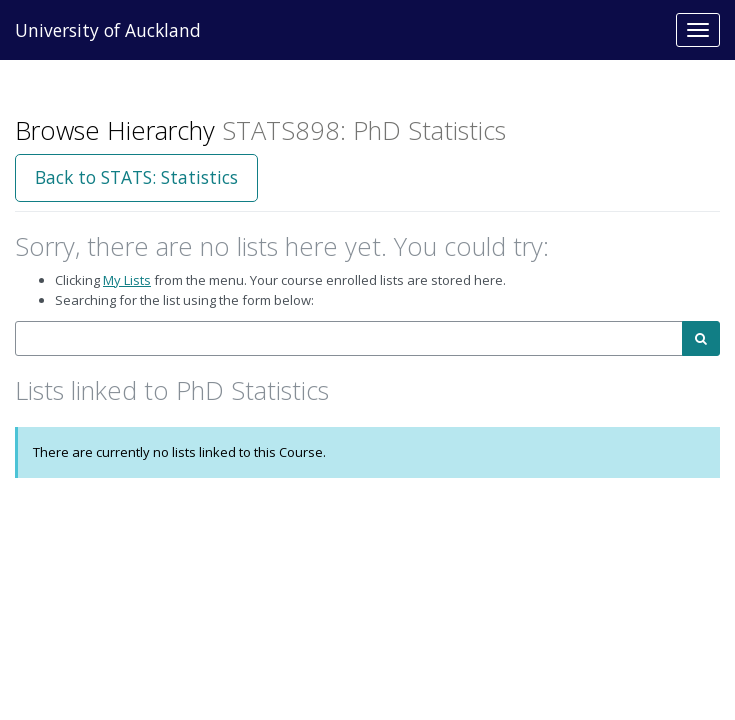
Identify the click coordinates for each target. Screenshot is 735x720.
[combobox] (349, 338)
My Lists (127, 280)
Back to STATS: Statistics (136, 177)
